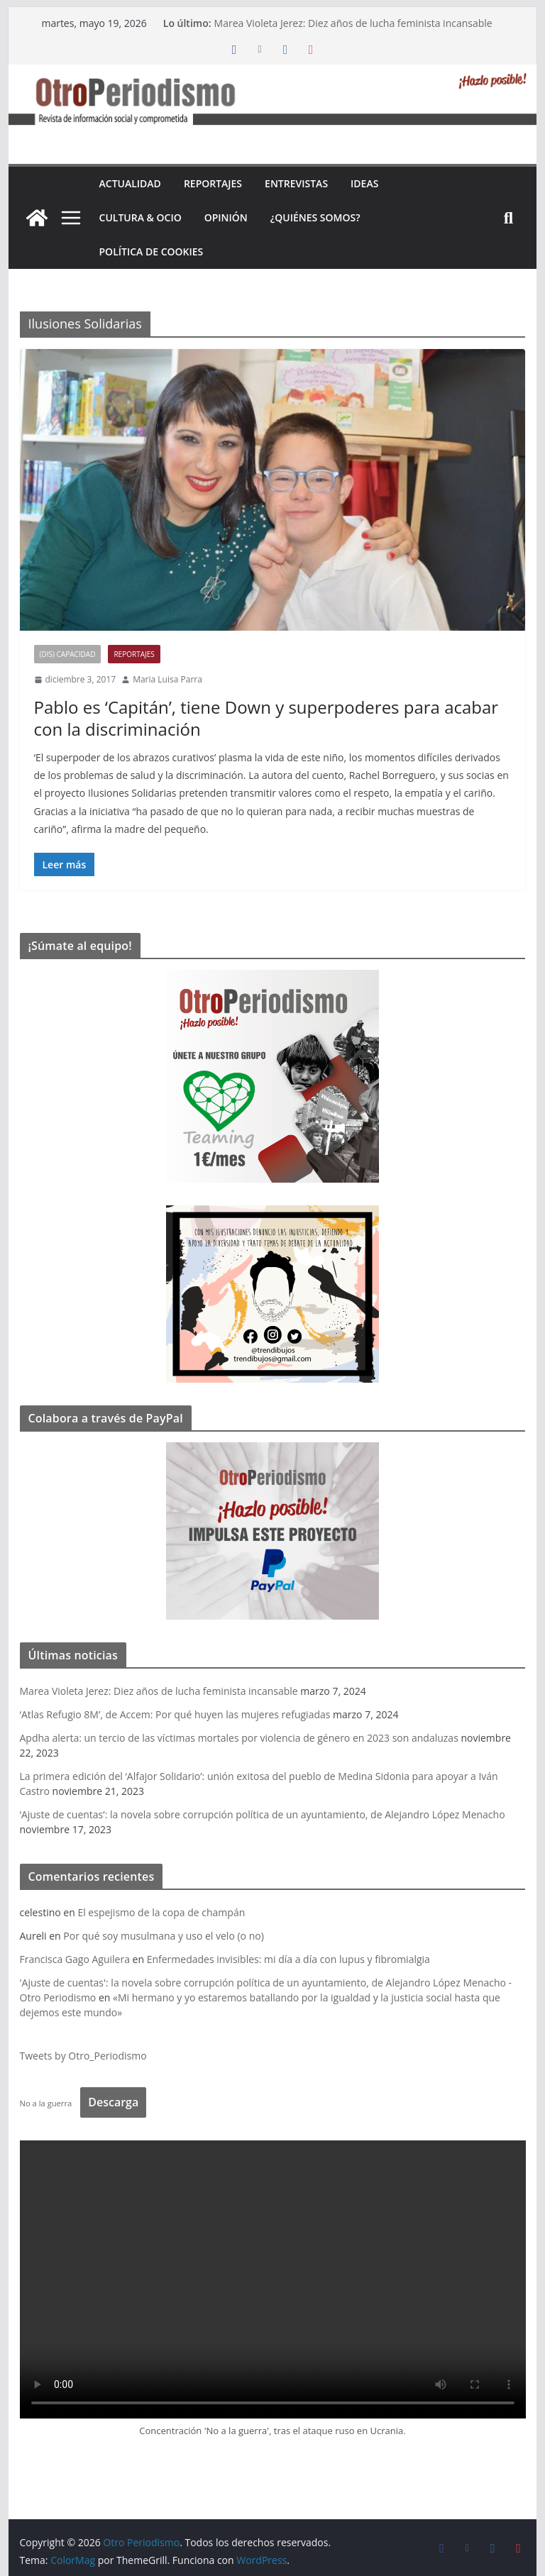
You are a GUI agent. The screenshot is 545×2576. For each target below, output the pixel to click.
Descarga (113, 2102)
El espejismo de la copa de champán (161, 1912)
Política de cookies (151, 251)
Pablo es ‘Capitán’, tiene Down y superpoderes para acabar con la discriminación (266, 718)
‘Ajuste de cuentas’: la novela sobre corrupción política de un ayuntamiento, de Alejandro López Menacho (262, 1814)
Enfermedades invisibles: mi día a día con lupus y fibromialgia (288, 1959)
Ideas (364, 183)
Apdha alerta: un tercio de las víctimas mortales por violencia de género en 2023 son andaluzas (239, 1738)
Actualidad (130, 183)
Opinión (226, 217)
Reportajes (213, 183)
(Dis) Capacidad (68, 654)
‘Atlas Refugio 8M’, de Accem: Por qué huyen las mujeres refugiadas (175, 1714)
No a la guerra (46, 2103)
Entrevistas (296, 183)
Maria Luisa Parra (167, 679)
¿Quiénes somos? (315, 217)
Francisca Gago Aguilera (75, 1959)
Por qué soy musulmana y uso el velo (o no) (163, 1935)
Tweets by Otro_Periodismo (83, 2055)
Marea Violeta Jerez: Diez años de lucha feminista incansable (353, 23)
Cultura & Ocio (140, 217)
